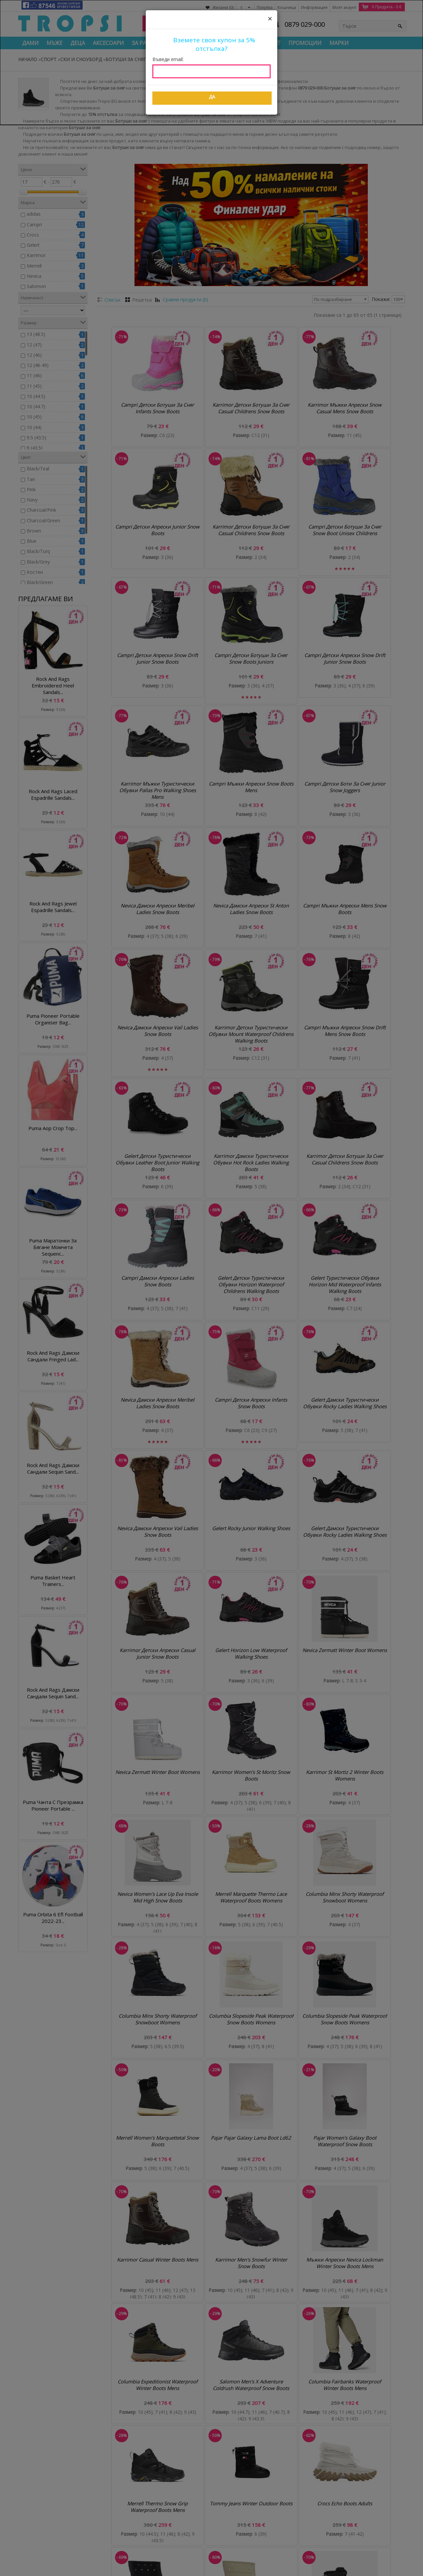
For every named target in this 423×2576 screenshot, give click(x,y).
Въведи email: (167, 59)
